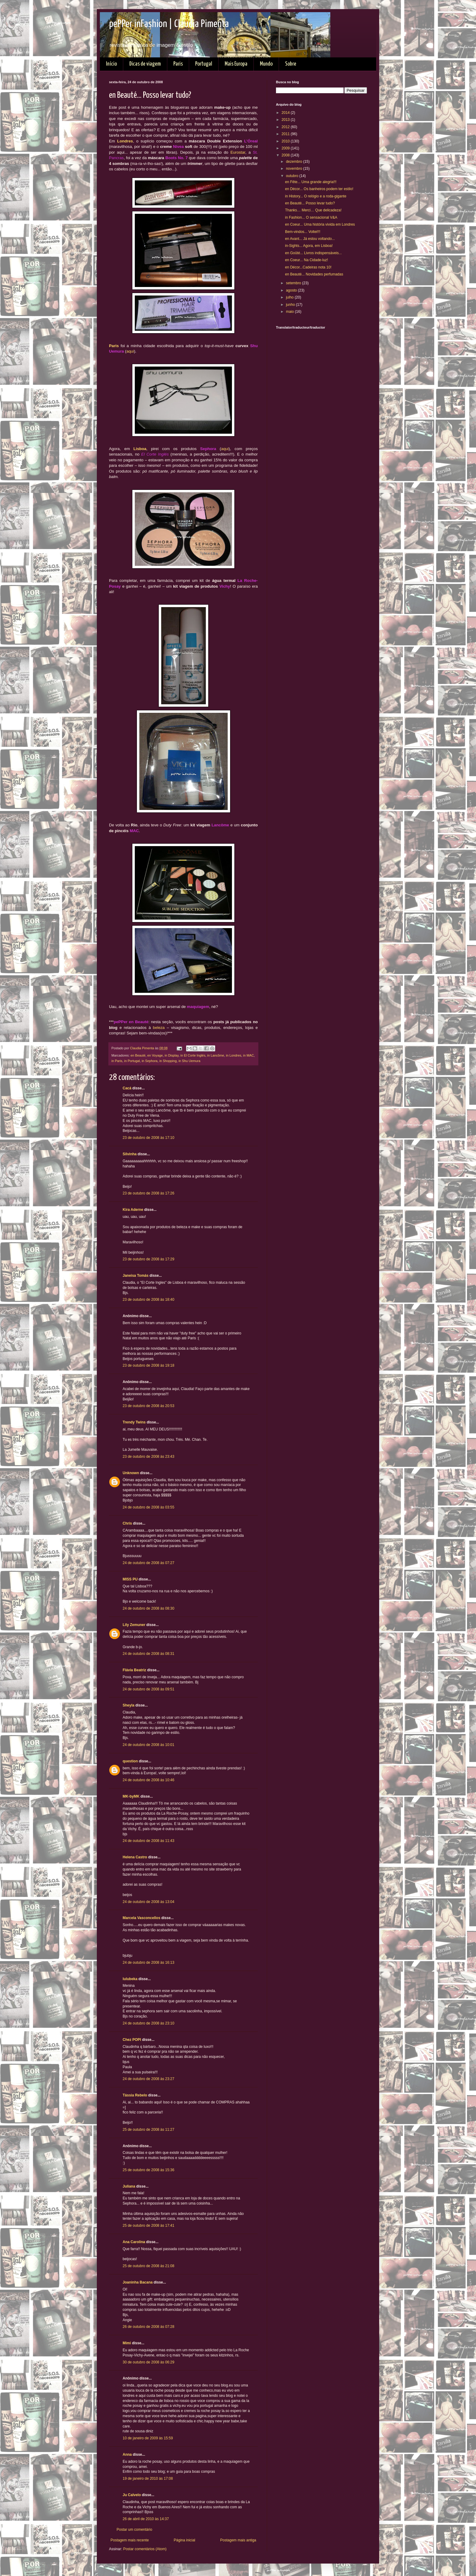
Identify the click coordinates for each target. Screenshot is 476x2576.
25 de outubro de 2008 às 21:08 (148, 2266)
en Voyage (155, 1055)
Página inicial (184, 2540)
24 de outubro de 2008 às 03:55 (148, 1507)
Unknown (131, 1473)
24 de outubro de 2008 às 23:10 (148, 2023)
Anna (127, 2454)
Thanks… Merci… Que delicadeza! (313, 210)
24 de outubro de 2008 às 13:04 (148, 1902)
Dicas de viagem (145, 64)
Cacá (127, 1088)
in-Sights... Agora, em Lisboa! (309, 246)
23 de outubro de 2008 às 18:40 (148, 1299)
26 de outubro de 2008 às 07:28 (148, 2327)
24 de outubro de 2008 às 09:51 (148, 1689)
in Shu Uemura (189, 1061)
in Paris (116, 1061)
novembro (294, 168)
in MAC (248, 1055)
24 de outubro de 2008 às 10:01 (148, 1745)
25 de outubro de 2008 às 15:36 (148, 2170)
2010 (286, 141)
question (130, 1761)
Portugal (203, 64)
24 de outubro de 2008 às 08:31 (148, 1654)
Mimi (127, 2343)
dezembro (294, 161)
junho (291, 304)
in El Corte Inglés (192, 1055)
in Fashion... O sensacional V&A (311, 217)
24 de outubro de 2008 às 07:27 (148, 1563)
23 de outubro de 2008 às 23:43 (148, 1456)
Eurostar (237, 152)
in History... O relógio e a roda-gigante (315, 196)
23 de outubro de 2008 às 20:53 (148, 1406)
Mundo (266, 64)
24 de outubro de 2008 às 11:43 (148, 1841)
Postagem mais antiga (238, 2540)
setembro (294, 283)
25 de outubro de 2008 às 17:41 (148, 2225)
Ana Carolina (134, 2242)
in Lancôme (215, 1055)
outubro (292, 176)
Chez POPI (132, 2040)
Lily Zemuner (134, 1625)
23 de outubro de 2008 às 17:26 (148, 1193)
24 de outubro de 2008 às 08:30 (148, 1608)
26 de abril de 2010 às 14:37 (146, 2519)
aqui (130, 351)
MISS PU (130, 1579)
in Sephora (150, 1061)
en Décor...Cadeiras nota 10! (308, 267)
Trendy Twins (134, 1422)
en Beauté (138, 1055)
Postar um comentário (134, 2529)
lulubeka (130, 1979)
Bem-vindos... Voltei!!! (302, 232)
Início (111, 64)
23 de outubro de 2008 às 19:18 (148, 1365)
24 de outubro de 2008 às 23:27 (148, 2079)
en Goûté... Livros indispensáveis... (313, 253)
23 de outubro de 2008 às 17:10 (148, 1138)
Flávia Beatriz (134, 1670)
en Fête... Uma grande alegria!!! (310, 182)
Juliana (129, 2186)
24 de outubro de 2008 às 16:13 (148, 1962)
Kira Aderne (133, 1210)
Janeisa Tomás (135, 1275)
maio (290, 311)
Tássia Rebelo (135, 2095)
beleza (159, 1027)
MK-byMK (131, 1796)
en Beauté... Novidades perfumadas (314, 274)
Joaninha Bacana (138, 2282)
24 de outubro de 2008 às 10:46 (148, 1780)
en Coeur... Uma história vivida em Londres (320, 224)
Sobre (290, 64)
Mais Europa (236, 64)
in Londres (233, 1055)
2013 (286, 120)
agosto (292, 290)
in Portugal (132, 1061)
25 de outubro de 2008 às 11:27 (148, 2129)
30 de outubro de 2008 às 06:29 (148, 2362)
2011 (286, 134)
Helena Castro (135, 1857)
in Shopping (168, 1061)
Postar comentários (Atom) (145, 2549)
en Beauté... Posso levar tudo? (310, 203)
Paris (178, 64)
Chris (127, 1523)
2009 (286, 148)
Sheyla (128, 1705)
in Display (171, 1055)
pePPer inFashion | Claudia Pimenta (169, 24)
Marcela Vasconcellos (141, 1918)
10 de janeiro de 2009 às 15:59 (148, 2438)
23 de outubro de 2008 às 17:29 (148, 1259)
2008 (286, 155)
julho (290, 297)
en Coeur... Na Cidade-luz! (306, 260)
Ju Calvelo (132, 2495)
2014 (286, 113)
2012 (286, 127)
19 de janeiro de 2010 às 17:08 (148, 2478)
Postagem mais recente (129, 2540)
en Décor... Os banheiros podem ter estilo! (319, 189)
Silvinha (130, 1154)
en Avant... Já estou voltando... (310, 239)
